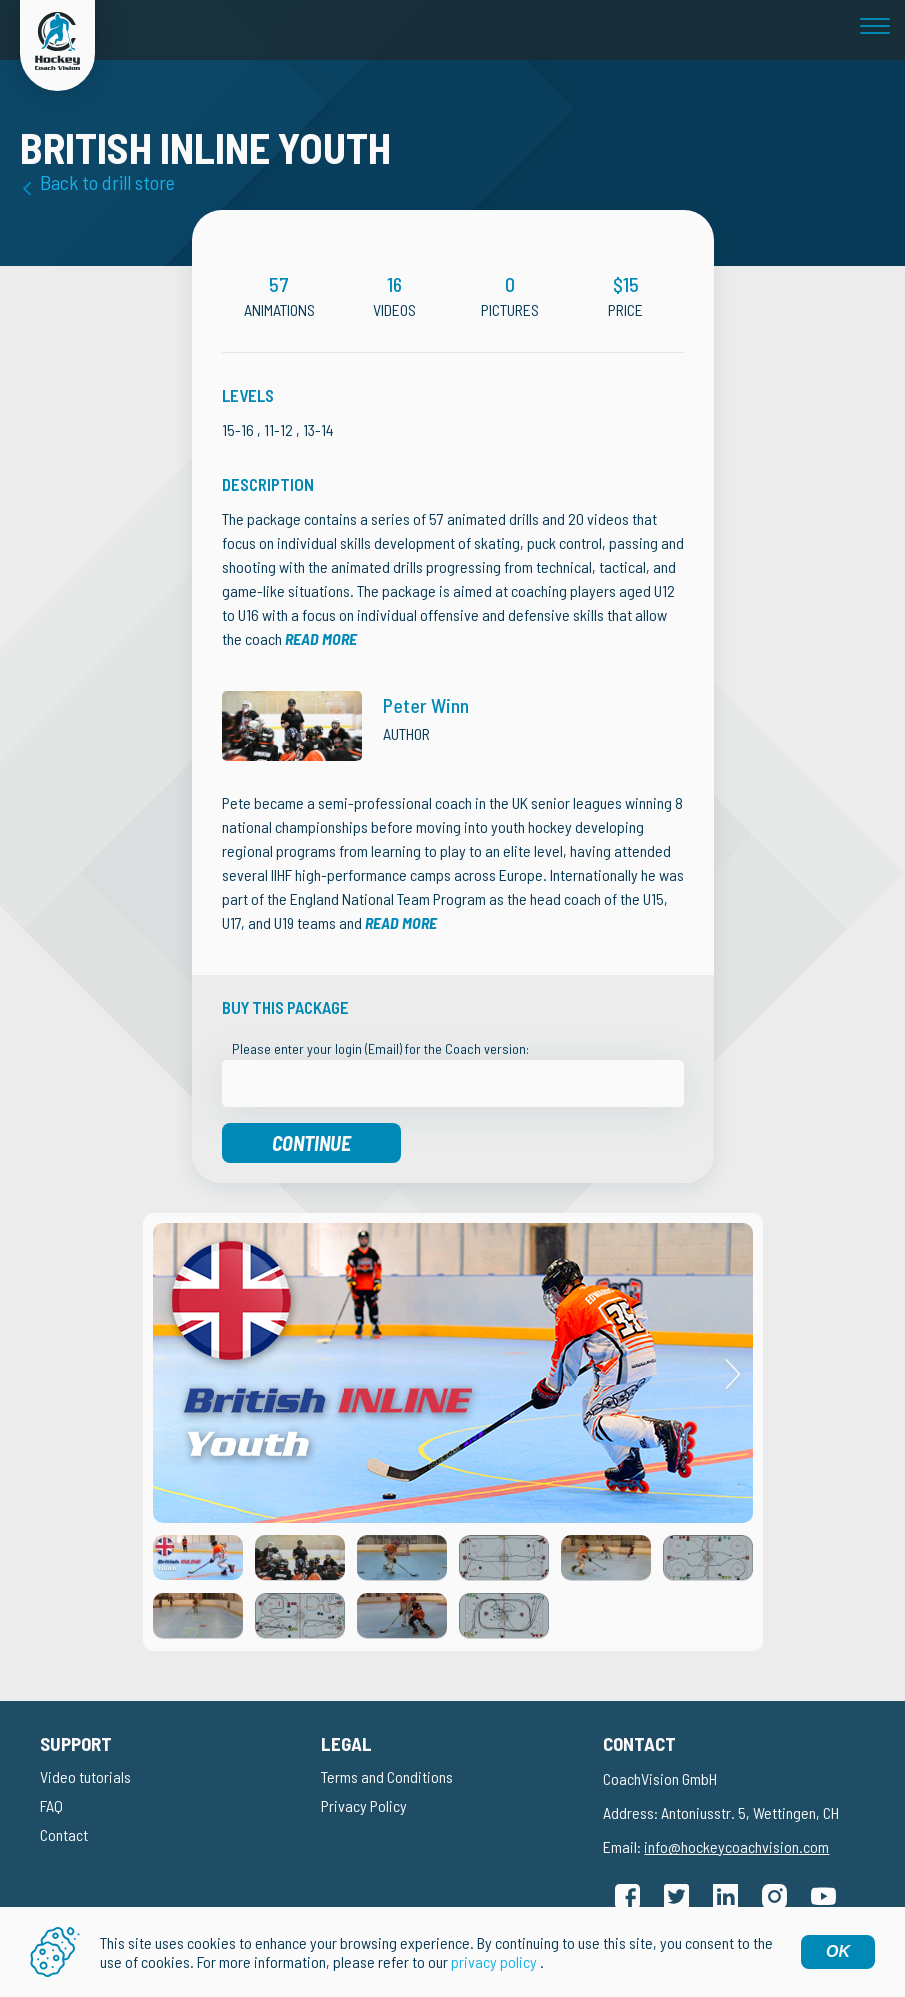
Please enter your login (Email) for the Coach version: (380, 1048)
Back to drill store (107, 182)
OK (838, 1951)
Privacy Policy (364, 1805)
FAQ (51, 1805)
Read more (321, 638)
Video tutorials (85, 1776)
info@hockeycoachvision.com (736, 1846)
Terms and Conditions (387, 1776)
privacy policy (494, 1961)
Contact (64, 1834)
